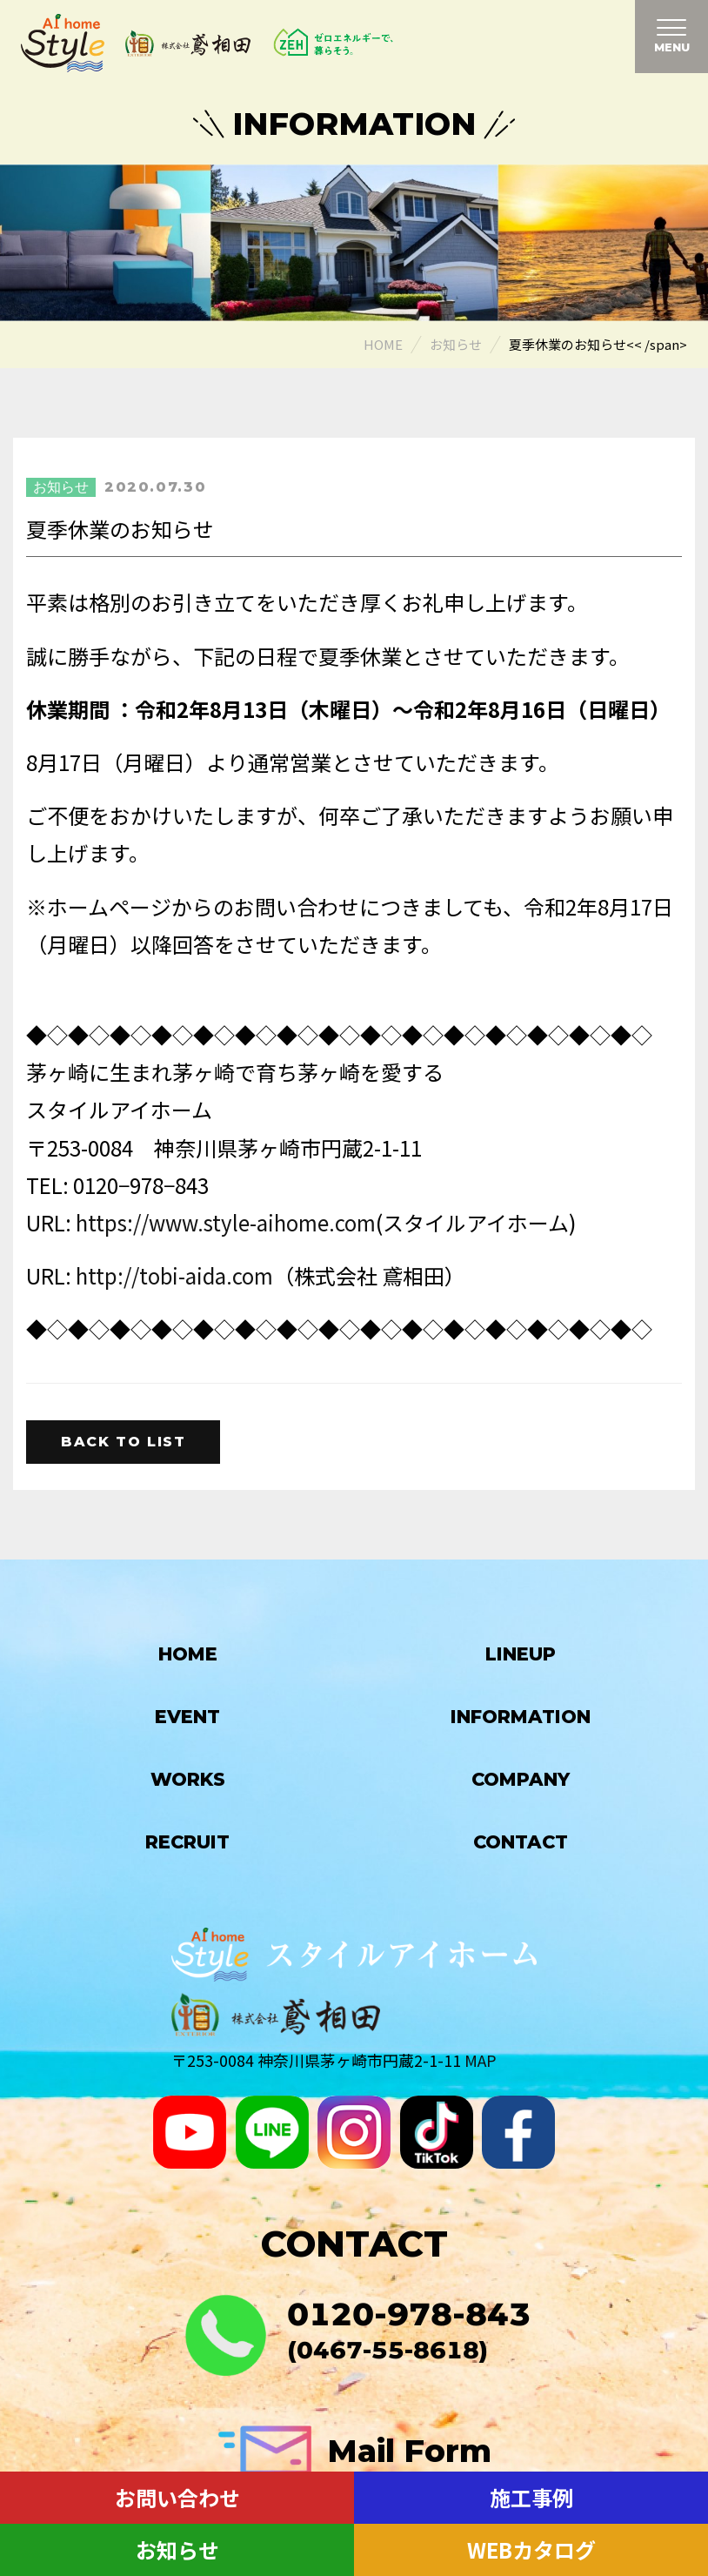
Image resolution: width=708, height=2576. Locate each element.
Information (521, 1716)
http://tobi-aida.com (174, 1275)
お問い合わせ (177, 2497)
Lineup (520, 1654)
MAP (480, 2060)
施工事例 (531, 2497)
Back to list (123, 1441)
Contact (520, 1842)
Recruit (187, 1842)
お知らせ (177, 2549)
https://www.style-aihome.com (226, 1222)
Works (187, 1779)
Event (187, 1716)
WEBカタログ (531, 2549)
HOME (187, 1654)
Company (520, 1779)
